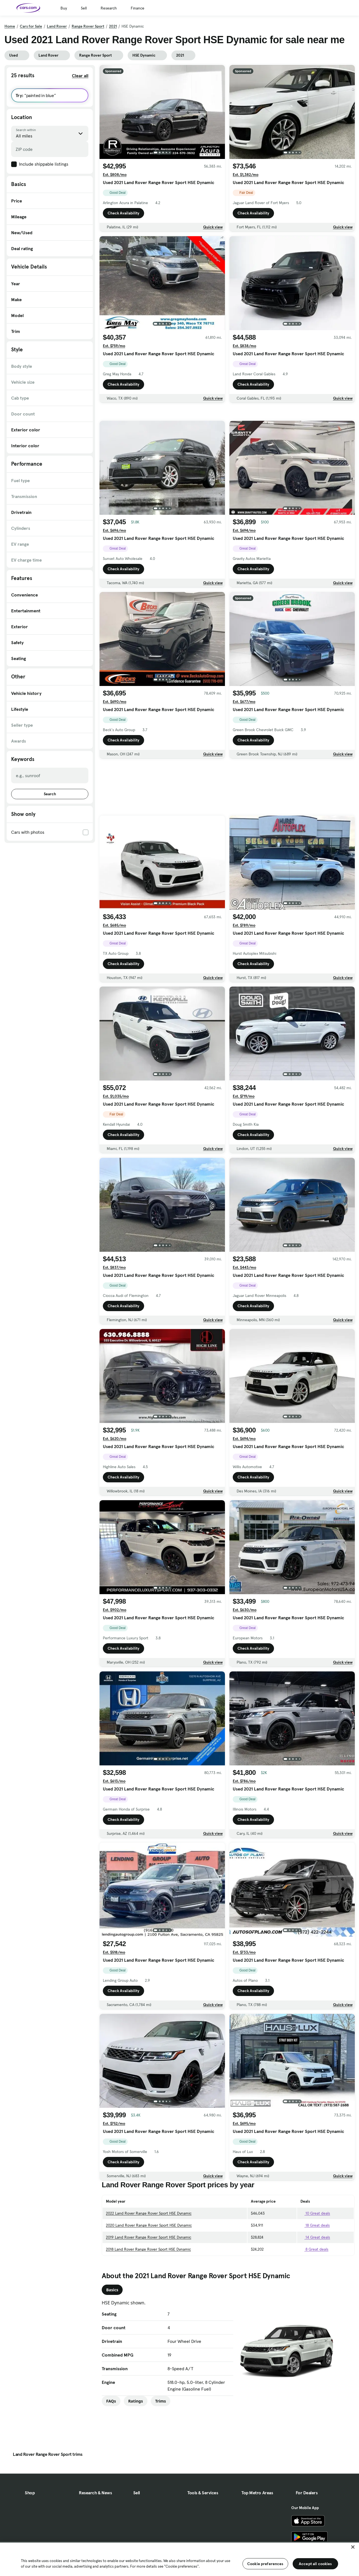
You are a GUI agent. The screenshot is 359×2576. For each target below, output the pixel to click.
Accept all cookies (315, 2563)
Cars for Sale (31, 26)
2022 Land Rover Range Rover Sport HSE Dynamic (148, 2252)
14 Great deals (315, 2276)
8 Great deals (314, 2288)
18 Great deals (315, 2264)
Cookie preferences (265, 2563)
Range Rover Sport (88, 26)
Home (9, 26)
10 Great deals (315, 2252)
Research (109, 8)
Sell (84, 8)
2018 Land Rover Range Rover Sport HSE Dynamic (148, 2288)
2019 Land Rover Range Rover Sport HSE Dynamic (148, 2276)
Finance (137, 8)
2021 (113, 26)
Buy (63, 8)
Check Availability (123, 213)
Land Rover (57, 26)
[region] (179, 2558)
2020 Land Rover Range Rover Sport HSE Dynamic (149, 2264)
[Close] (353, 2547)
